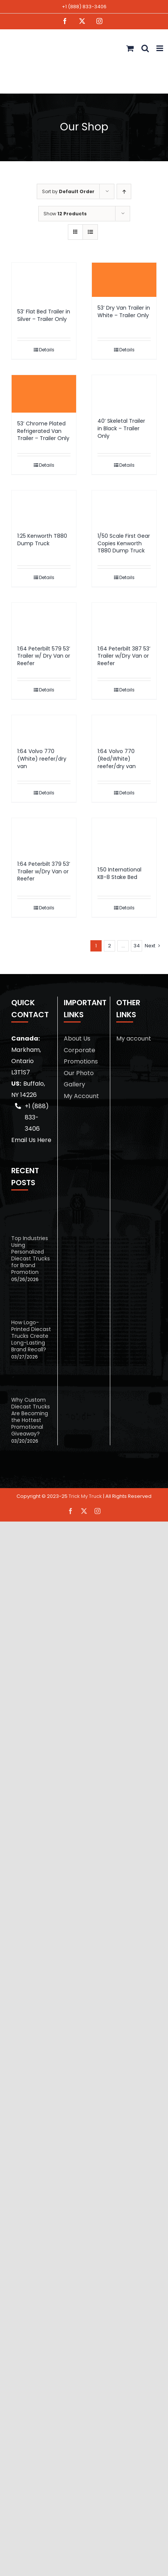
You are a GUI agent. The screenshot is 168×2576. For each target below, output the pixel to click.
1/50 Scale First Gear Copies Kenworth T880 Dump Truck (124, 543)
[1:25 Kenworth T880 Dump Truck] (44, 507)
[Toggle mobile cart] (130, 48)
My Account (81, 1096)
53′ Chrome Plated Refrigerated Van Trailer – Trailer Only (43, 431)
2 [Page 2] (109, 945)
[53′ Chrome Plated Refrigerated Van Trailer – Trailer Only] (44, 394)
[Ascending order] (124, 191)
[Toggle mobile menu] (160, 48)
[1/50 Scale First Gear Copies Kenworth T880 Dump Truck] (124, 507)
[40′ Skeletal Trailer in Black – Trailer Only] (124, 392)
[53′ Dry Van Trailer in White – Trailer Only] (124, 280)
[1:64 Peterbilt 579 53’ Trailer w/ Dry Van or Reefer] (44, 620)
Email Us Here (31, 1140)
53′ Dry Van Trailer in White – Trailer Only (124, 311)
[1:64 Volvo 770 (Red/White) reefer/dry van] (124, 727)
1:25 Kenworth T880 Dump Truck (42, 539)
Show (65, 213)
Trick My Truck (85, 1496)
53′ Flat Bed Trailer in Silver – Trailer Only (43, 315)
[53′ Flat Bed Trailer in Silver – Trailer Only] (44, 282)
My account (133, 1038)
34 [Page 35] (137, 945)
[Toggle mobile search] (145, 48)
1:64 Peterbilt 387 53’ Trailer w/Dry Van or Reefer (124, 656)
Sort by (68, 191)
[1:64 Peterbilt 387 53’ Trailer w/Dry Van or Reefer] (124, 620)
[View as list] (90, 232)
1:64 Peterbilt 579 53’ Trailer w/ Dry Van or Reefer (43, 656)
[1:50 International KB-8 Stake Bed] (124, 838)
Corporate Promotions (81, 1056)
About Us (77, 1038)
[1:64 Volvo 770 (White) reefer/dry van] (44, 727)
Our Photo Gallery (79, 1079)
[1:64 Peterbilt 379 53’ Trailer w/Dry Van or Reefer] (44, 835)
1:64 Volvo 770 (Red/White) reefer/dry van (117, 758)
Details (46, 349)
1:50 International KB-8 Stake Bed (119, 873)
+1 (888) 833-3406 (84, 6)
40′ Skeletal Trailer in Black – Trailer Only (121, 428)
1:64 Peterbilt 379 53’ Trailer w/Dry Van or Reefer (43, 871)
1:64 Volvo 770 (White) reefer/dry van (41, 758)
